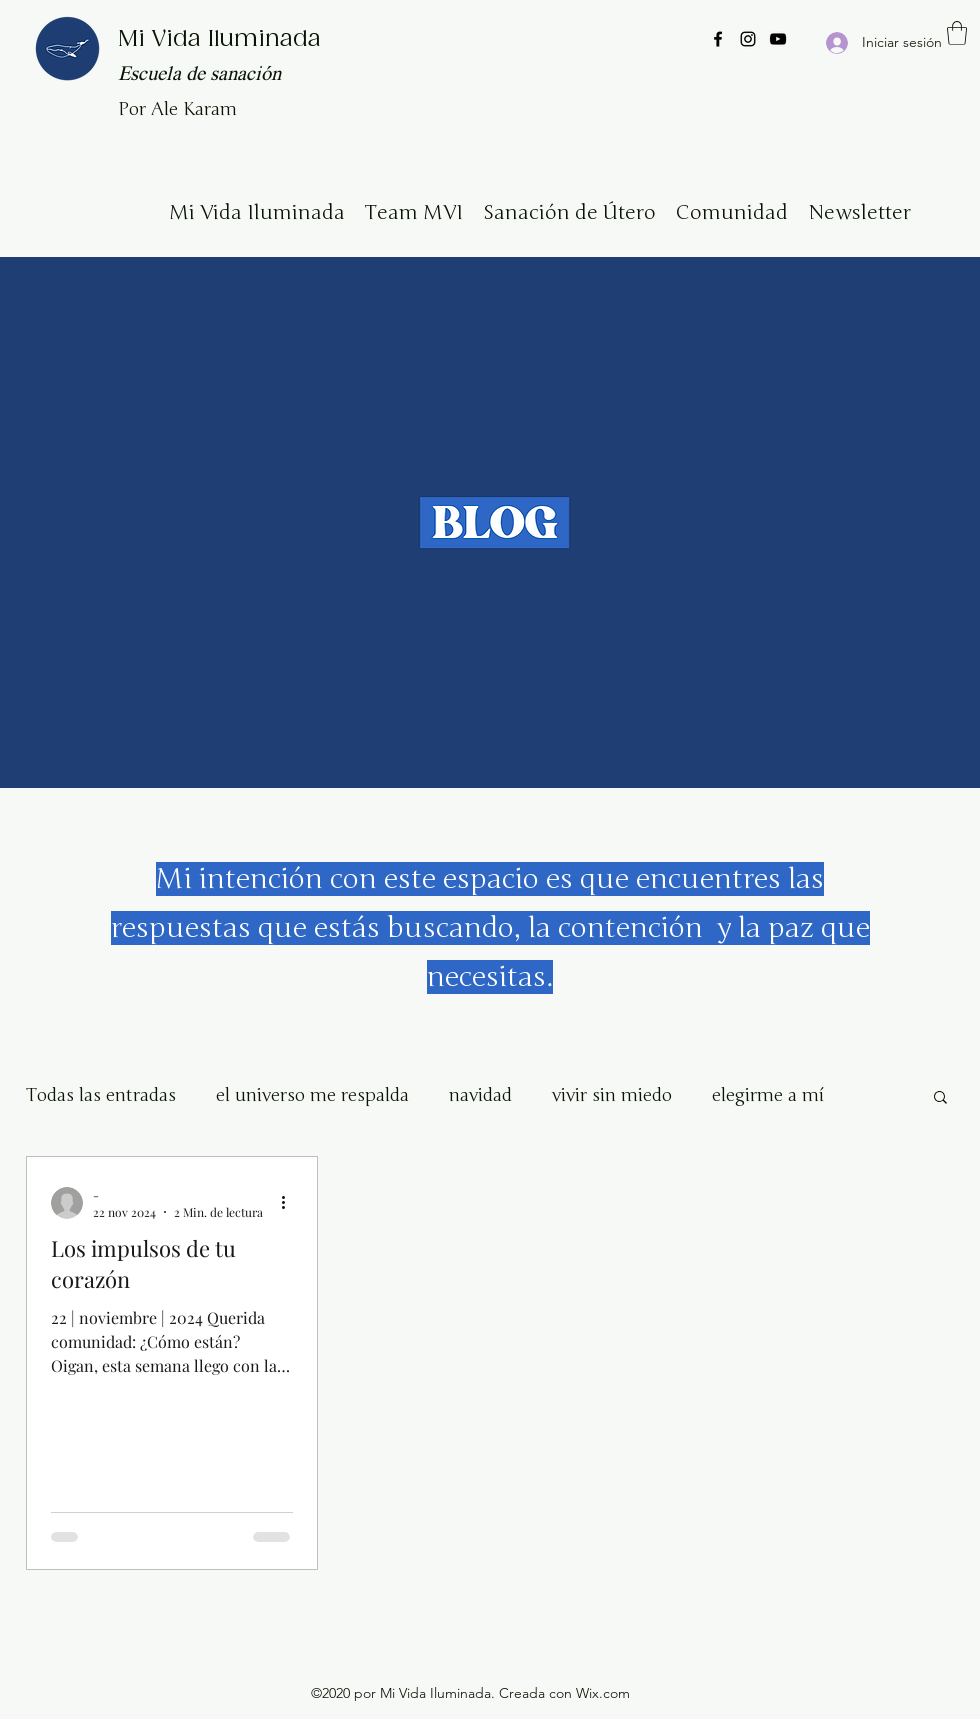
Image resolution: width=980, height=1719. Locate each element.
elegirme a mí (768, 1095)
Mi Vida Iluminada (219, 39)
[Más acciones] (290, 1203)
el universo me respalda (312, 1095)
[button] (957, 33)
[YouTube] (778, 39)
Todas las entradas (101, 1095)
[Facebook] (718, 39)
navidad (480, 1095)
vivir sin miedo (612, 1095)
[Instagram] (748, 39)
